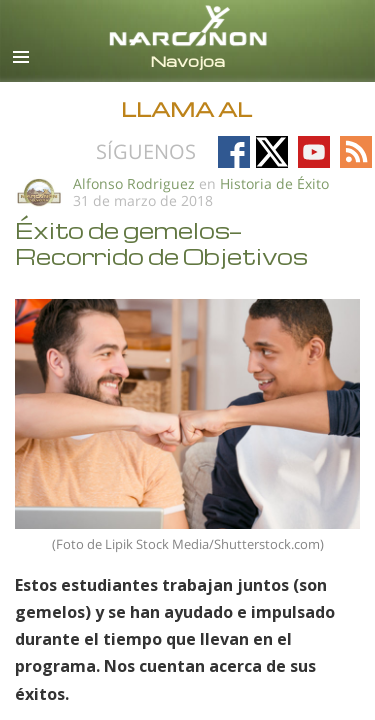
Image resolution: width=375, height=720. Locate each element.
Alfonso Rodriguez (134, 183)
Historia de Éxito (274, 183)
